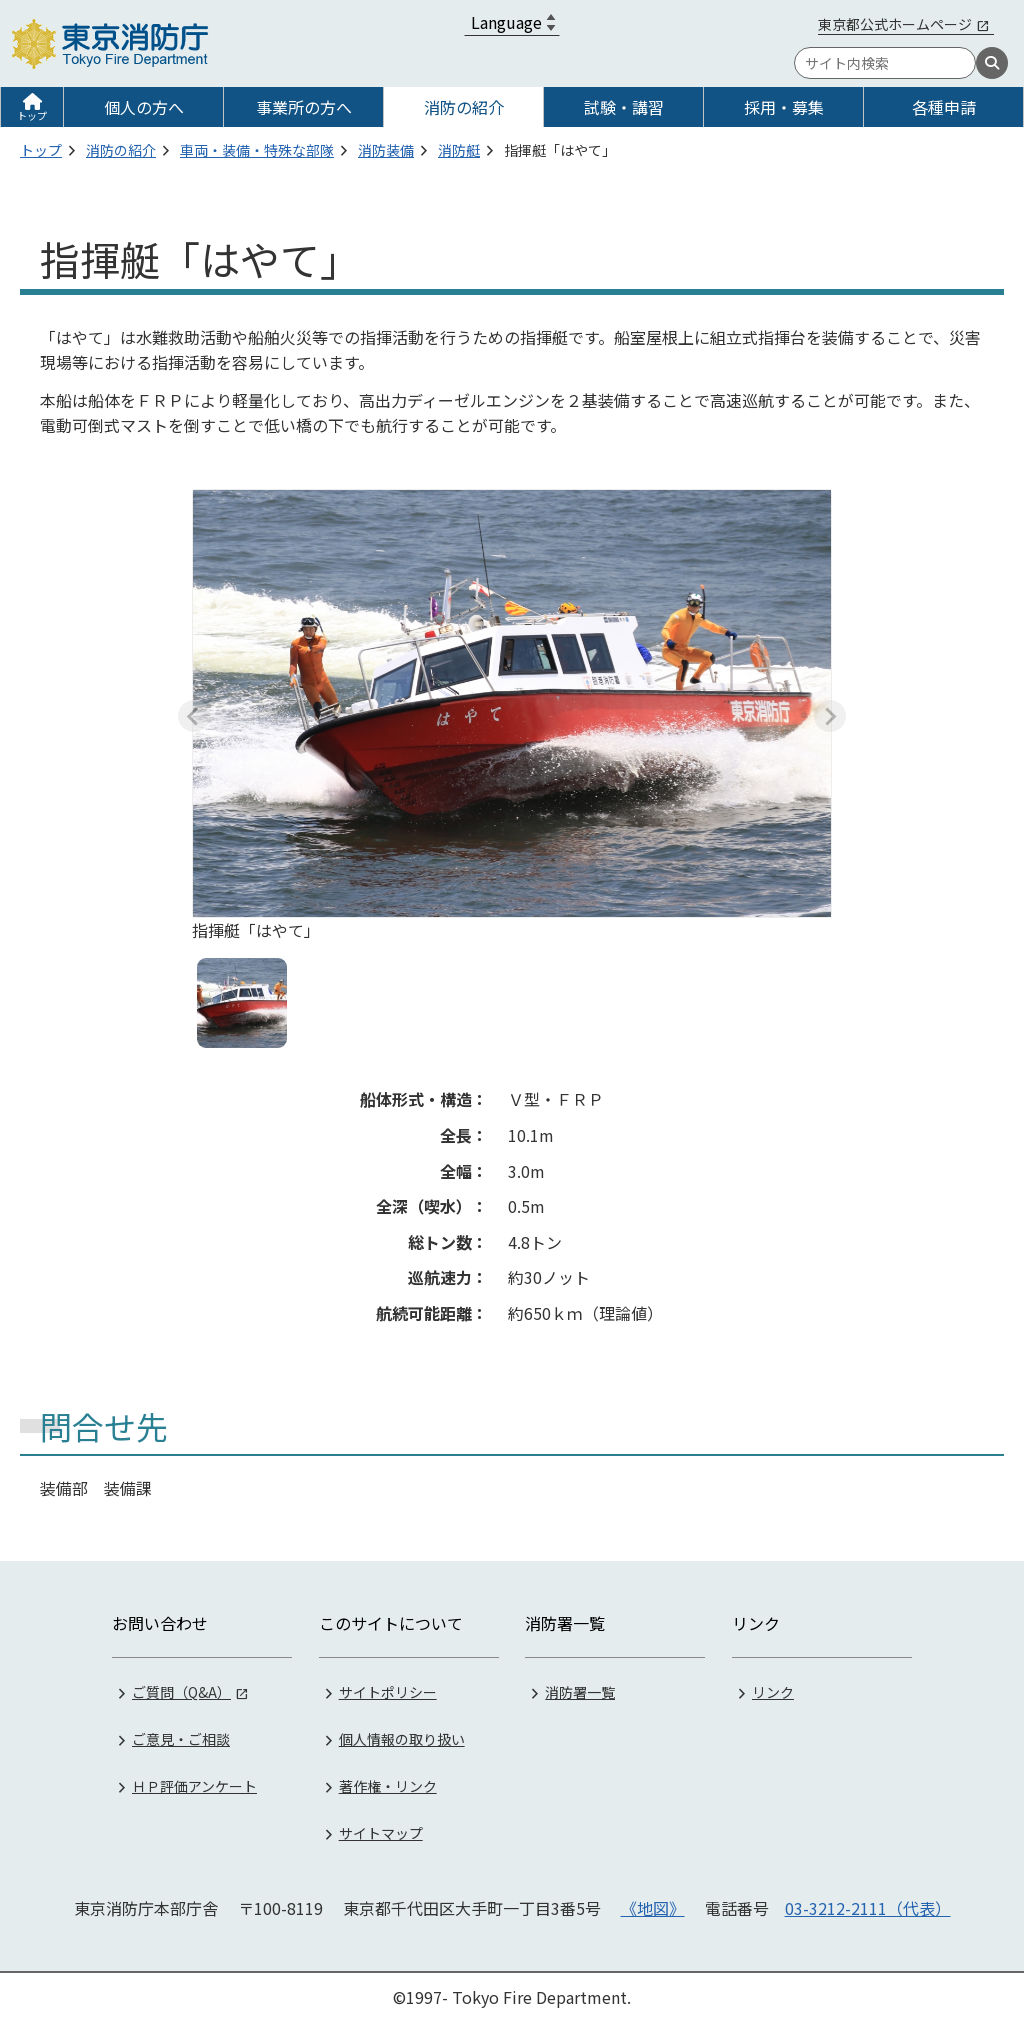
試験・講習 (624, 107)
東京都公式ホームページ (895, 24)
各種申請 (944, 107)
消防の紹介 (464, 107)
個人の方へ (144, 107)
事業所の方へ (304, 107)
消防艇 (459, 150)
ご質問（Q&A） (181, 1692)
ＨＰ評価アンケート (194, 1786)
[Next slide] (830, 716)
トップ (32, 115)
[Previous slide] (194, 716)
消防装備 (386, 150)
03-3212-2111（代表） (868, 1908)
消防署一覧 (580, 1692)
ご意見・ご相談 (181, 1739)
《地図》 (653, 1908)
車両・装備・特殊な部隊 (257, 150)
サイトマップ (381, 1833)
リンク (773, 1692)
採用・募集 (784, 107)
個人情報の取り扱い (402, 1739)
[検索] (992, 63)
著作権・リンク (388, 1786)
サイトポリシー (388, 1692)
